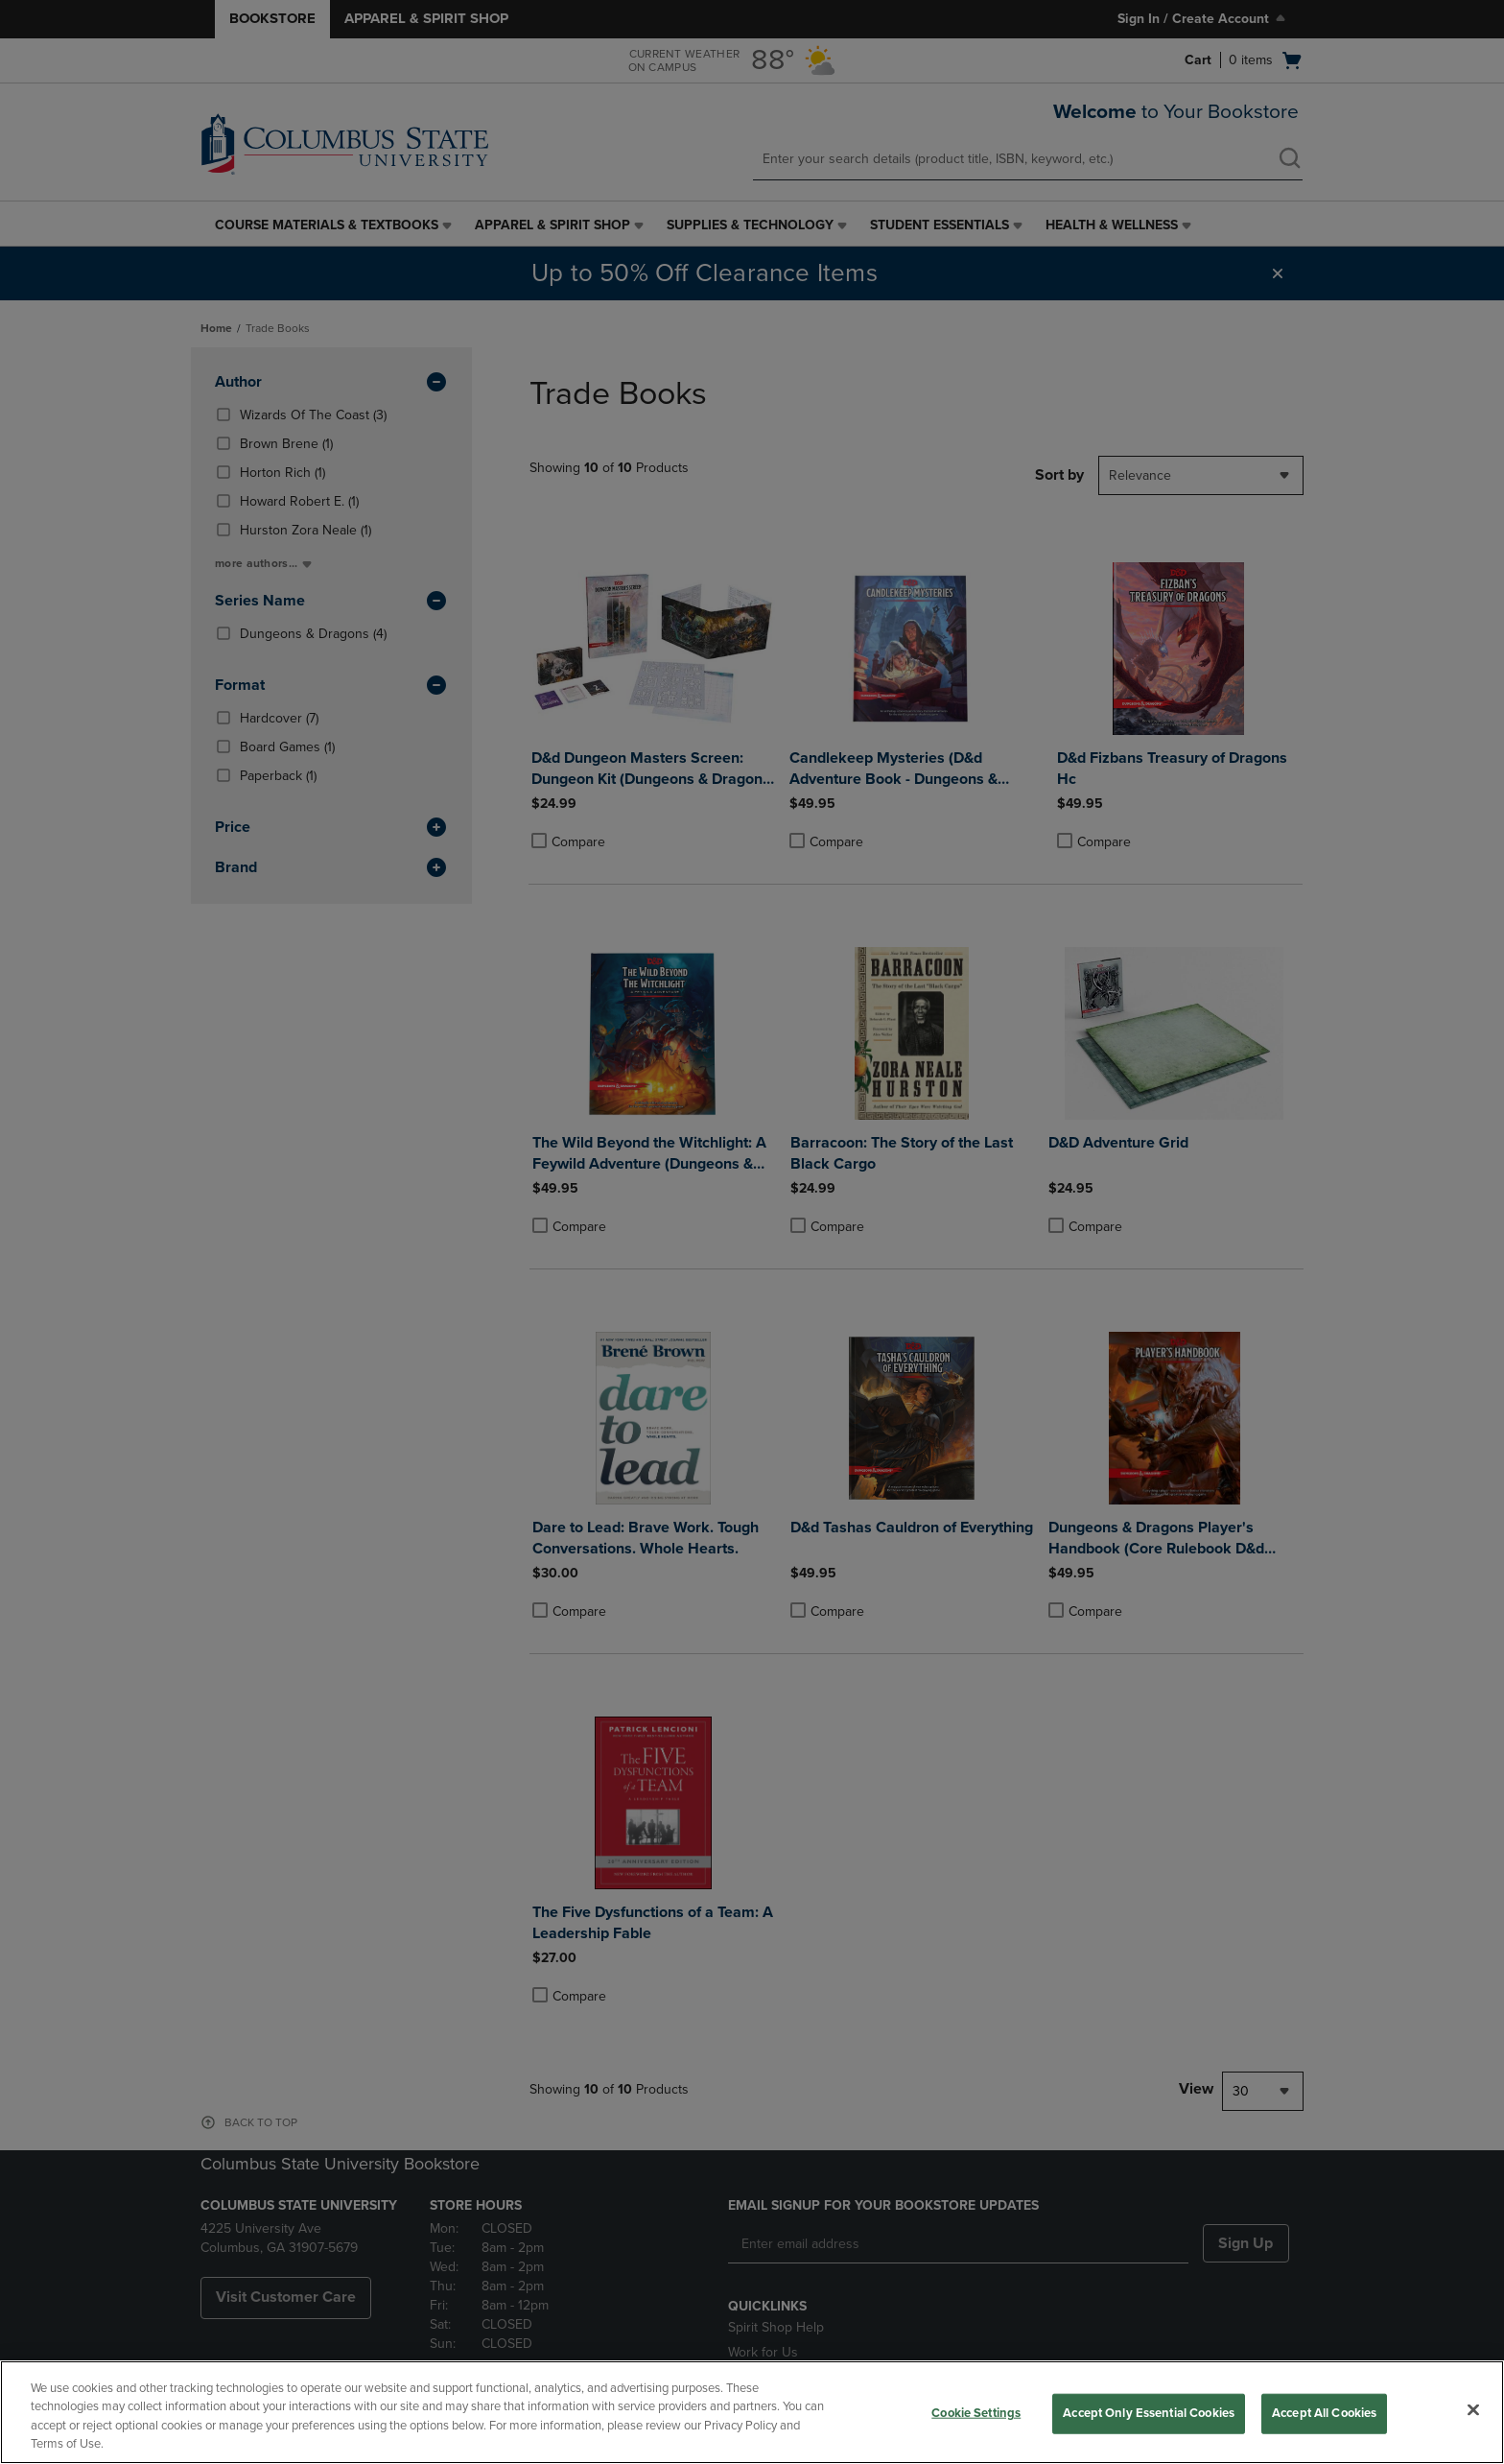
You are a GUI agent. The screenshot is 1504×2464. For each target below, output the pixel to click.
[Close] (1473, 2409)
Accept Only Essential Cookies (1148, 2413)
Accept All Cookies (1324, 2413)
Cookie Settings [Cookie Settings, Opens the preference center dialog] (976, 2413)
